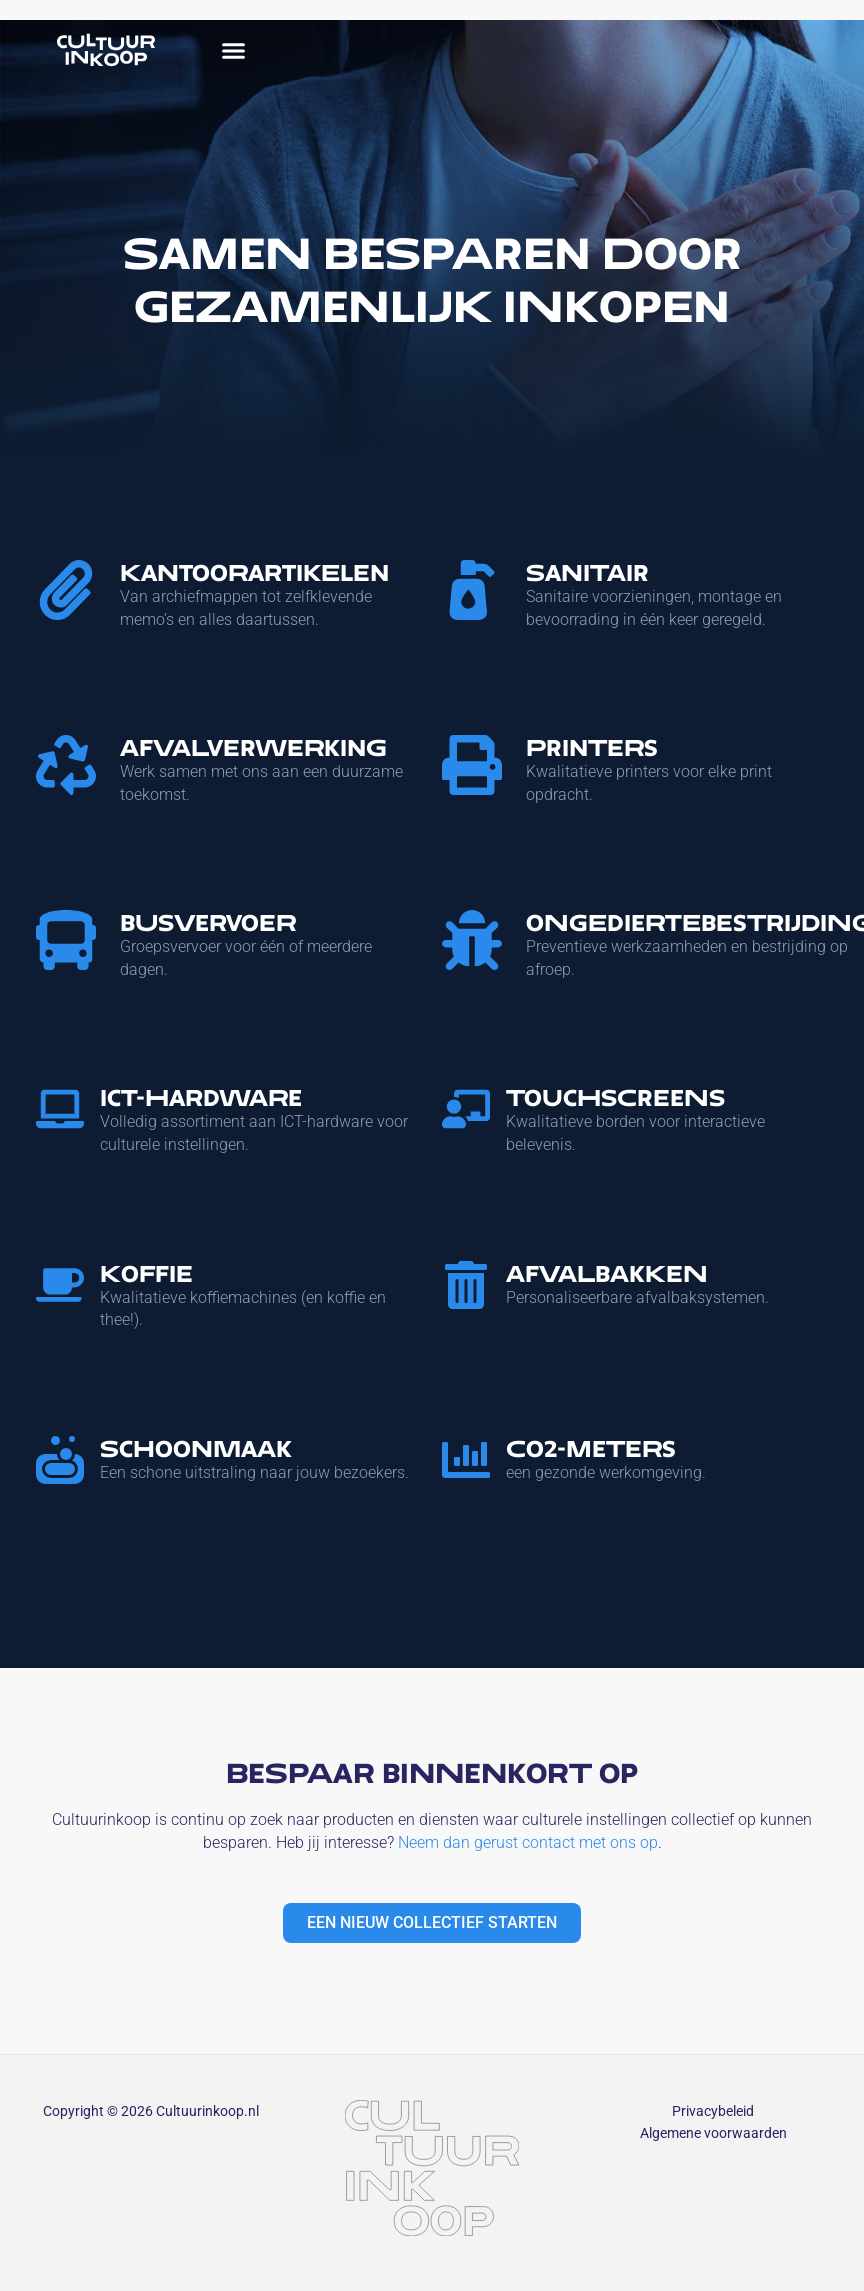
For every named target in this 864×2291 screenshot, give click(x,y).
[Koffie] (60, 1285)
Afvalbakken (607, 1273)
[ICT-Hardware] (60, 1109)
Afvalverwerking (253, 747)
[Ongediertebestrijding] (472, 940)
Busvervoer (208, 922)
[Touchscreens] (466, 1109)
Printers (592, 747)
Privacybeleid (713, 2111)
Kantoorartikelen (254, 572)
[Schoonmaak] (60, 1460)
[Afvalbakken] (466, 1285)
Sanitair (587, 572)
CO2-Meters (591, 1448)
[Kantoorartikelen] (66, 590)
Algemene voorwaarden (713, 2133)
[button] (234, 50)
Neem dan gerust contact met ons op (528, 1842)
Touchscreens (615, 1097)
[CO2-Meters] (466, 1460)
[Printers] (472, 765)
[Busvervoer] (66, 940)
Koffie (146, 1273)
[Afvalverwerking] (66, 765)
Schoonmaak (196, 1448)
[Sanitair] (472, 590)
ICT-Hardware (201, 1097)
